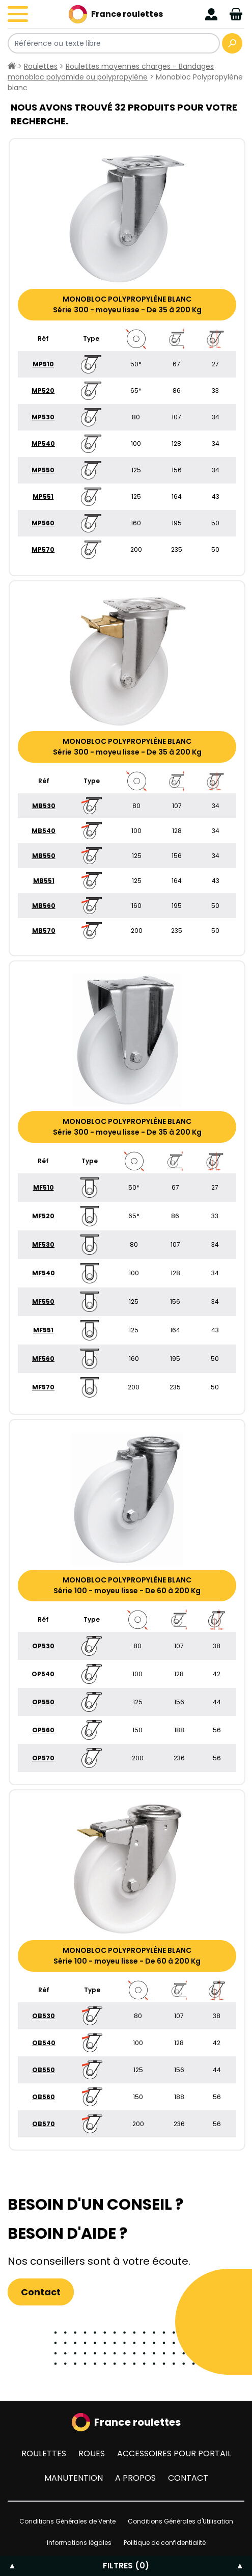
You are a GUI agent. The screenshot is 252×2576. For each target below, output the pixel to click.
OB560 (43, 2096)
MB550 (43, 855)
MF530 (43, 1244)
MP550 (43, 470)
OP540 (43, 1674)
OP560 (43, 1730)
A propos (135, 2478)
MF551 (43, 1330)
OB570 (43, 2123)
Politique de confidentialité (165, 2542)
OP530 (43, 1646)
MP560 (43, 523)
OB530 (43, 2015)
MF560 (43, 1358)
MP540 (43, 443)
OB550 (43, 2069)
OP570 (43, 1758)
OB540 (43, 2042)
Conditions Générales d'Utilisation (180, 2521)
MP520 (43, 390)
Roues (91, 2453)
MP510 (43, 364)
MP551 (43, 496)
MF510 (43, 1187)
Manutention (73, 2478)
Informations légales (79, 2542)
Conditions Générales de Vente (67, 2521)
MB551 (43, 880)
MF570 (43, 1387)
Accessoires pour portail (174, 2453)
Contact (41, 2292)
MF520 (43, 1216)
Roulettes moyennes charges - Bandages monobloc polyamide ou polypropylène (111, 71)
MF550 (43, 1301)
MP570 (43, 549)
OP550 (43, 1702)
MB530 (43, 805)
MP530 (43, 417)
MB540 (43, 830)
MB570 (43, 930)
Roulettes (41, 66)
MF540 (43, 1273)
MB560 (43, 905)
